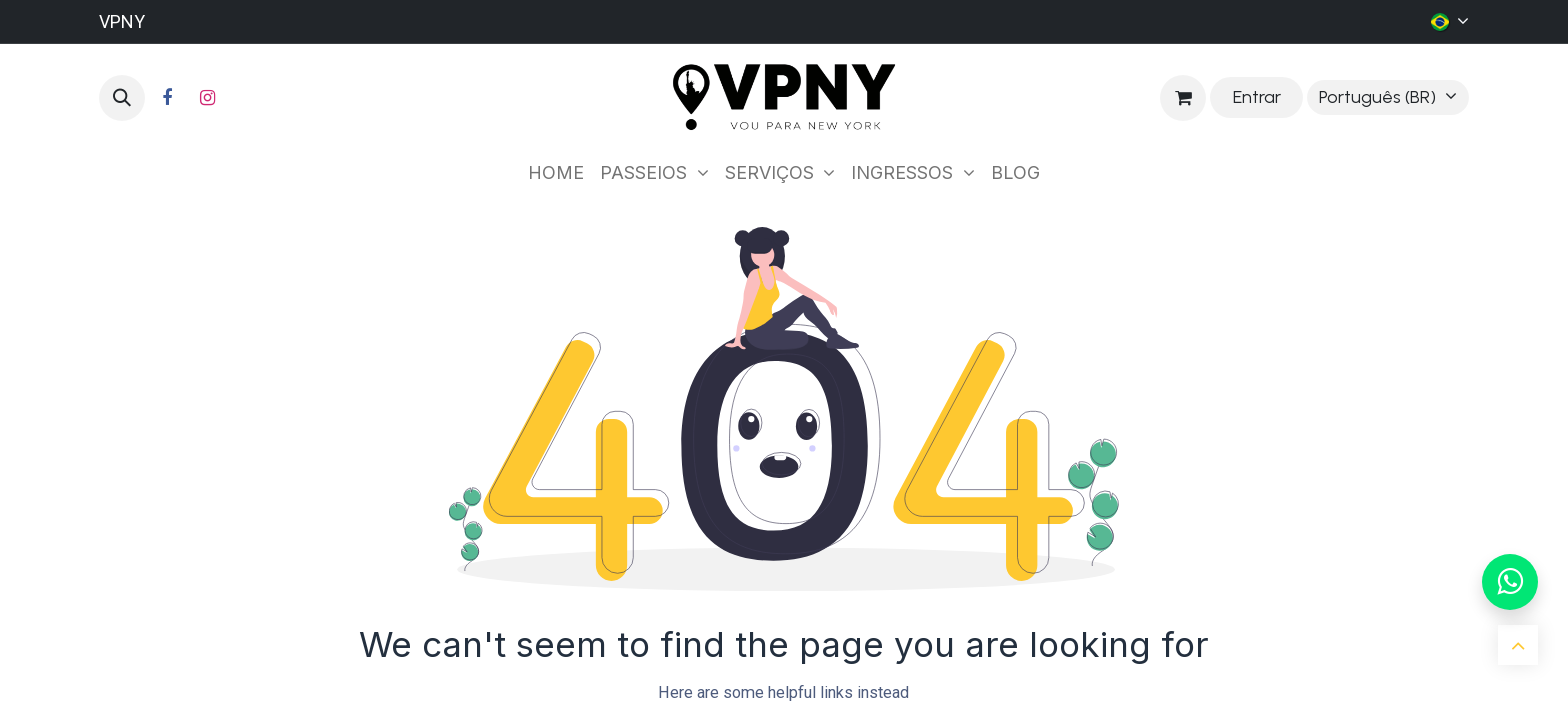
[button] (122, 98)
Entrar (1257, 97)
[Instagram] (207, 98)
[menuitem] (556, 172)
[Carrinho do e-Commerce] (1183, 98)
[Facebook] (167, 98)
